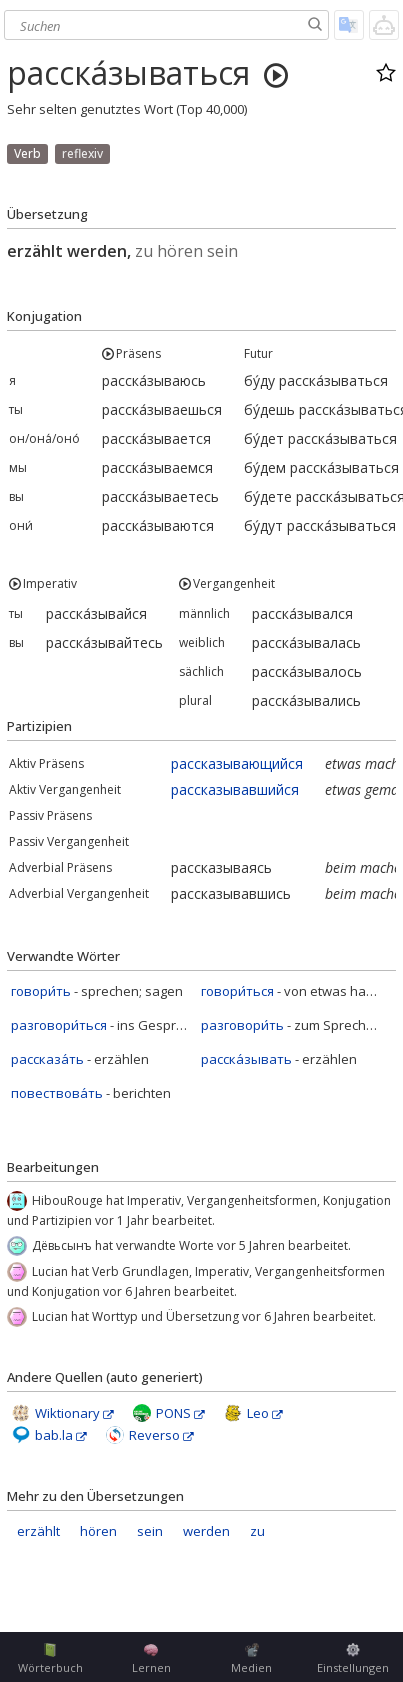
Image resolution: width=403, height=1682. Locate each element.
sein (150, 1531)
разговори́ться (59, 1025)
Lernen (151, 1659)
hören (98, 1531)
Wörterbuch (50, 1659)
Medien (251, 1659)
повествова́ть (57, 1093)
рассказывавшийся (235, 789)
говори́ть (41, 991)
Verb (27, 153)
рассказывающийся (237, 763)
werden (206, 1531)
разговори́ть (242, 1025)
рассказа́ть (47, 1059)
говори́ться (237, 991)
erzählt (38, 1531)
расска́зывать (246, 1059)
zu (257, 1531)
